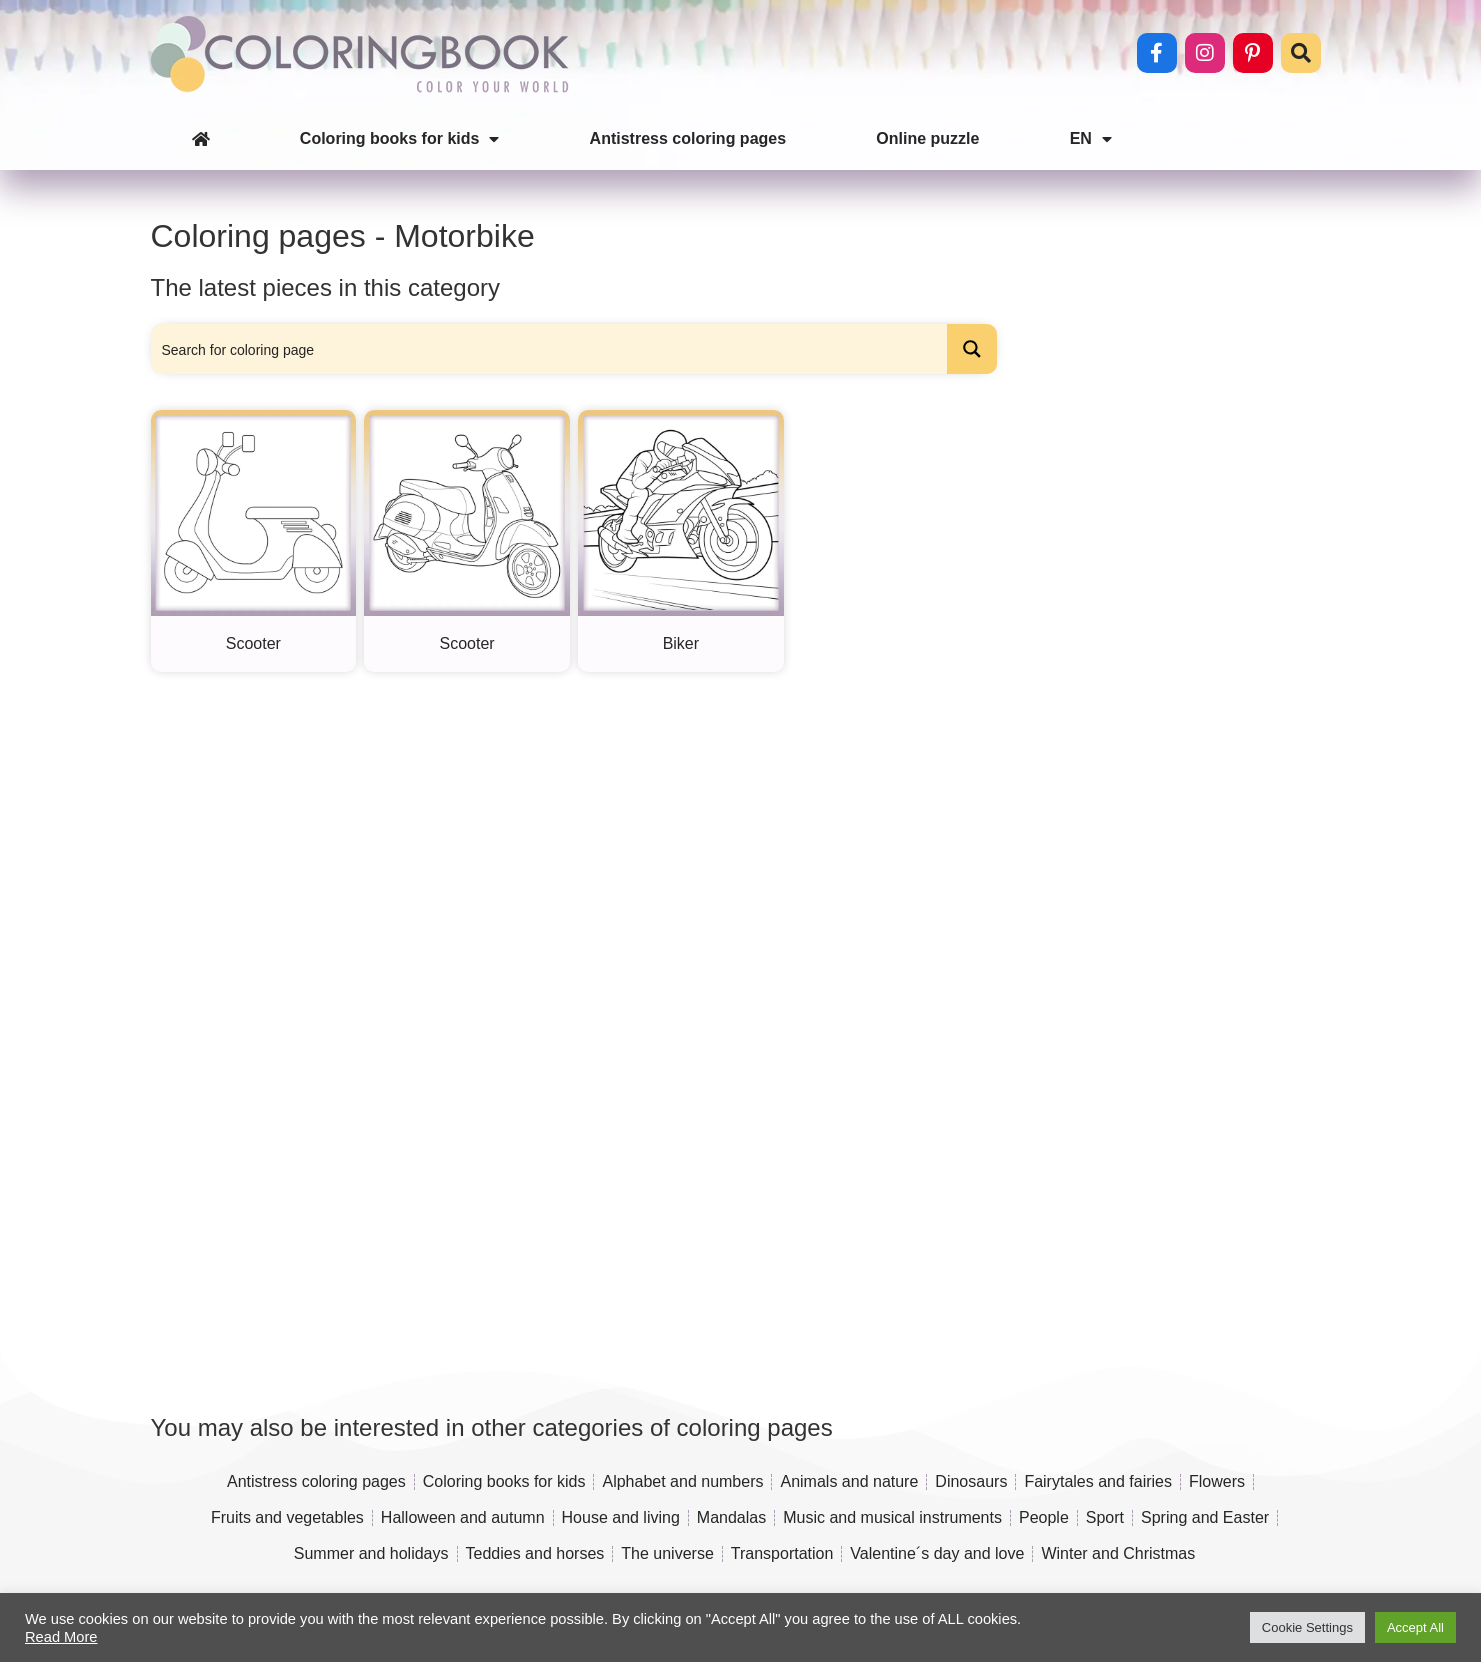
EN (1091, 139)
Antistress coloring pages (688, 138)
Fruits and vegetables (287, 1517)
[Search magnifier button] (972, 349)
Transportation (782, 1553)
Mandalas (731, 1517)
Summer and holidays (371, 1553)
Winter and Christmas (1118, 1553)
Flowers (1217, 1481)
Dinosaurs (971, 1481)
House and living (621, 1517)
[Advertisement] (1167, 712)
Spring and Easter (1205, 1517)
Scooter (253, 643)
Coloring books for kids (400, 139)
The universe (667, 1553)
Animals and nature (849, 1481)
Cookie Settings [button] (1307, 1627)
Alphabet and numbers (682, 1481)
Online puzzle (927, 138)
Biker (681, 643)
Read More (61, 1637)
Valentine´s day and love (937, 1553)
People (1044, 1517)
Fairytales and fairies (1098, 1481)
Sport (1105, 1517)
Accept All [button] (1415, 1627)
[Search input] (550, 349)
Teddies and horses (535, 1553)
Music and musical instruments (892, 1517)
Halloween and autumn (463, 1517)
